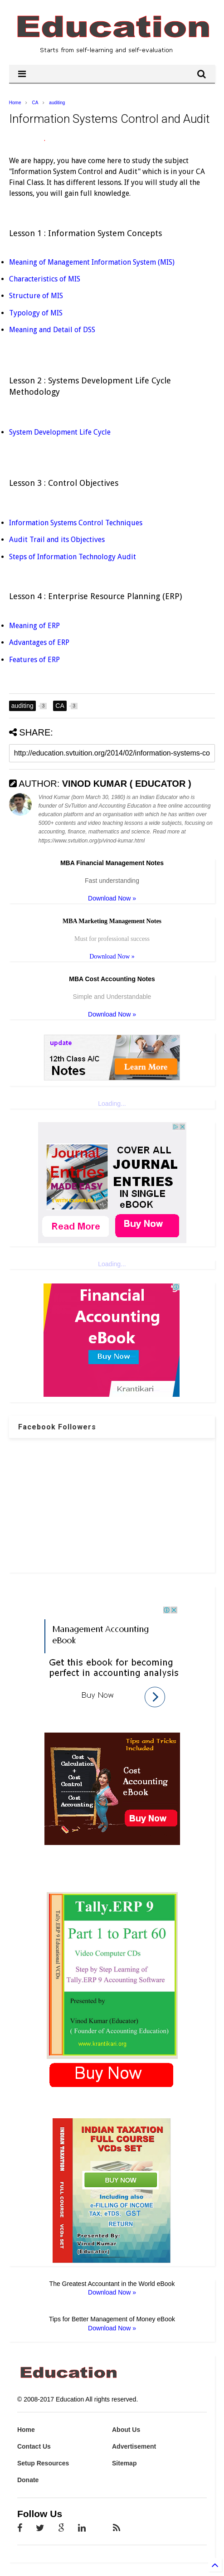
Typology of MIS (36, 313)
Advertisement (134, 2446)
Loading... (112, 1103)
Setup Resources (43, 2463)
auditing (57, 102)
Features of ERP (34, 659)
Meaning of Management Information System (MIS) (92, 262)
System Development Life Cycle (60, 432)
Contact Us (34, 2446)
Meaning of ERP (34, 625)
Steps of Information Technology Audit (72, 556)
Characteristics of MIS (44, 279)
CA (35, 102)
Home (15, 102)
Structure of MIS (36, 295)
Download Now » (112, 898)
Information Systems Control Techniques (76, 522)
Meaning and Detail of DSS (52, 329)
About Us (126, 2429)
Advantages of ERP (39, 642)
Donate (28, 2480)
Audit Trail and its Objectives (58, 539)
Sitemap (124, 2463)
